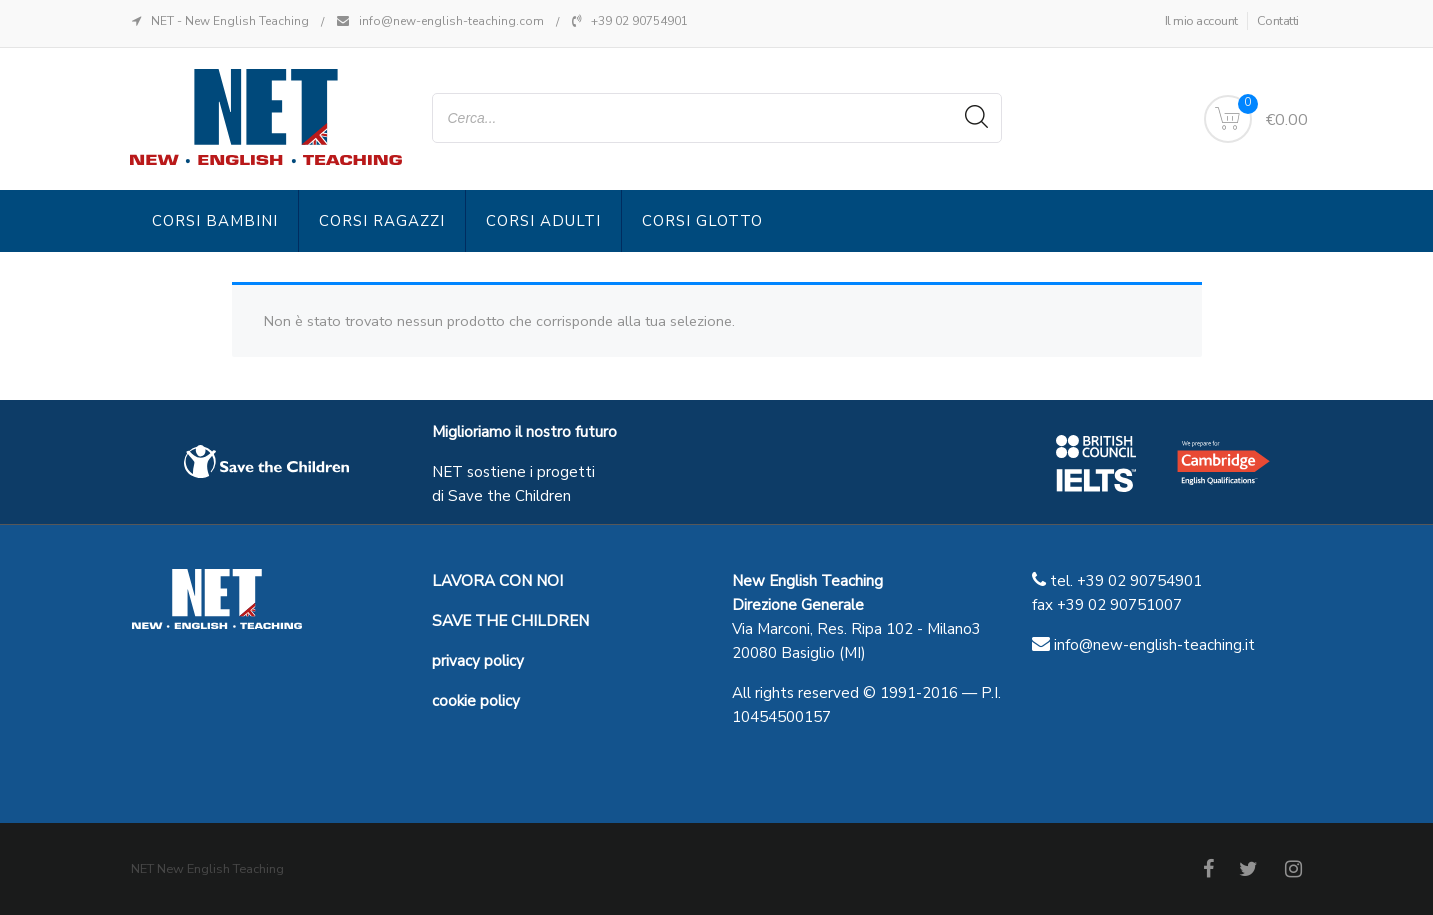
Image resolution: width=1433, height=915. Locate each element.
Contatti (1278, 21)
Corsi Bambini (215, 221)
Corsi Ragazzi (382, 221)
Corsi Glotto (702, 221)
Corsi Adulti (543, 221)
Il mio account (1201, 21)
